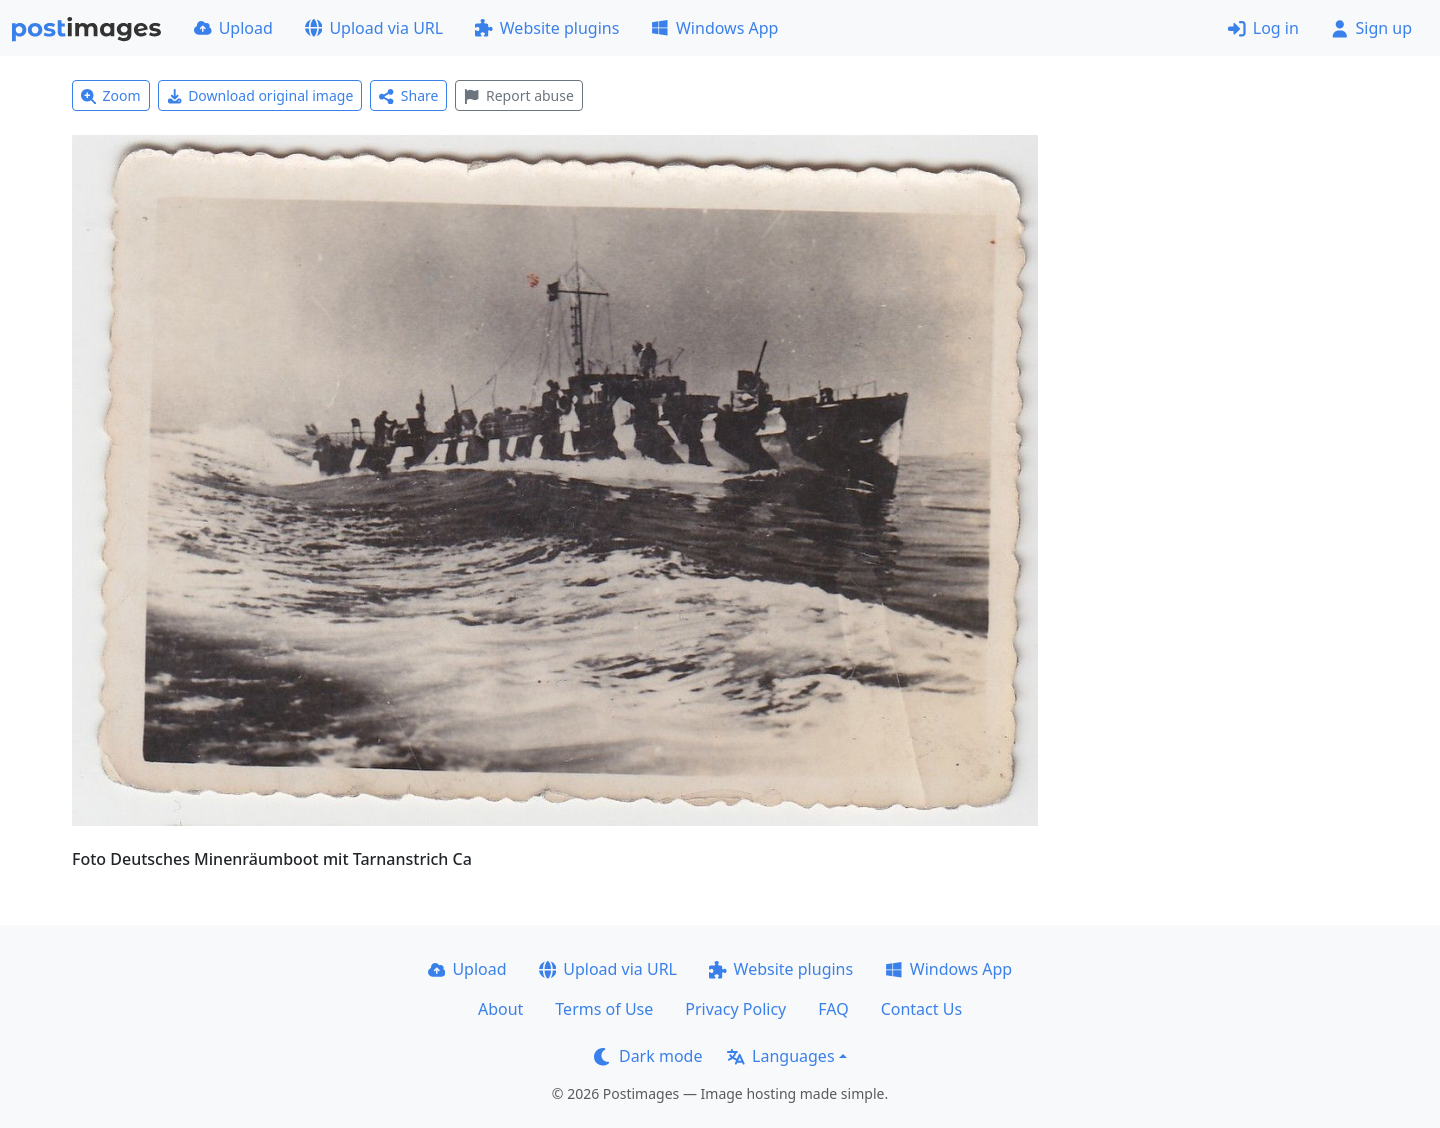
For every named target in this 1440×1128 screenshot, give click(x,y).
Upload (233, 28)
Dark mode (648, 1056)
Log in (1263, 28)
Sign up (1371, 28)
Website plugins (547, 28)
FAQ (833, 1009)
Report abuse (518, 95)
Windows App (714, 28)
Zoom (111, 95)
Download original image (260, 95)
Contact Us (921, 1009)
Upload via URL (374, 28)
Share (408, 95)
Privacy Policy (735, 1009)
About (500, 1009)
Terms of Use (604, 1009)
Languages (780, 1056)
